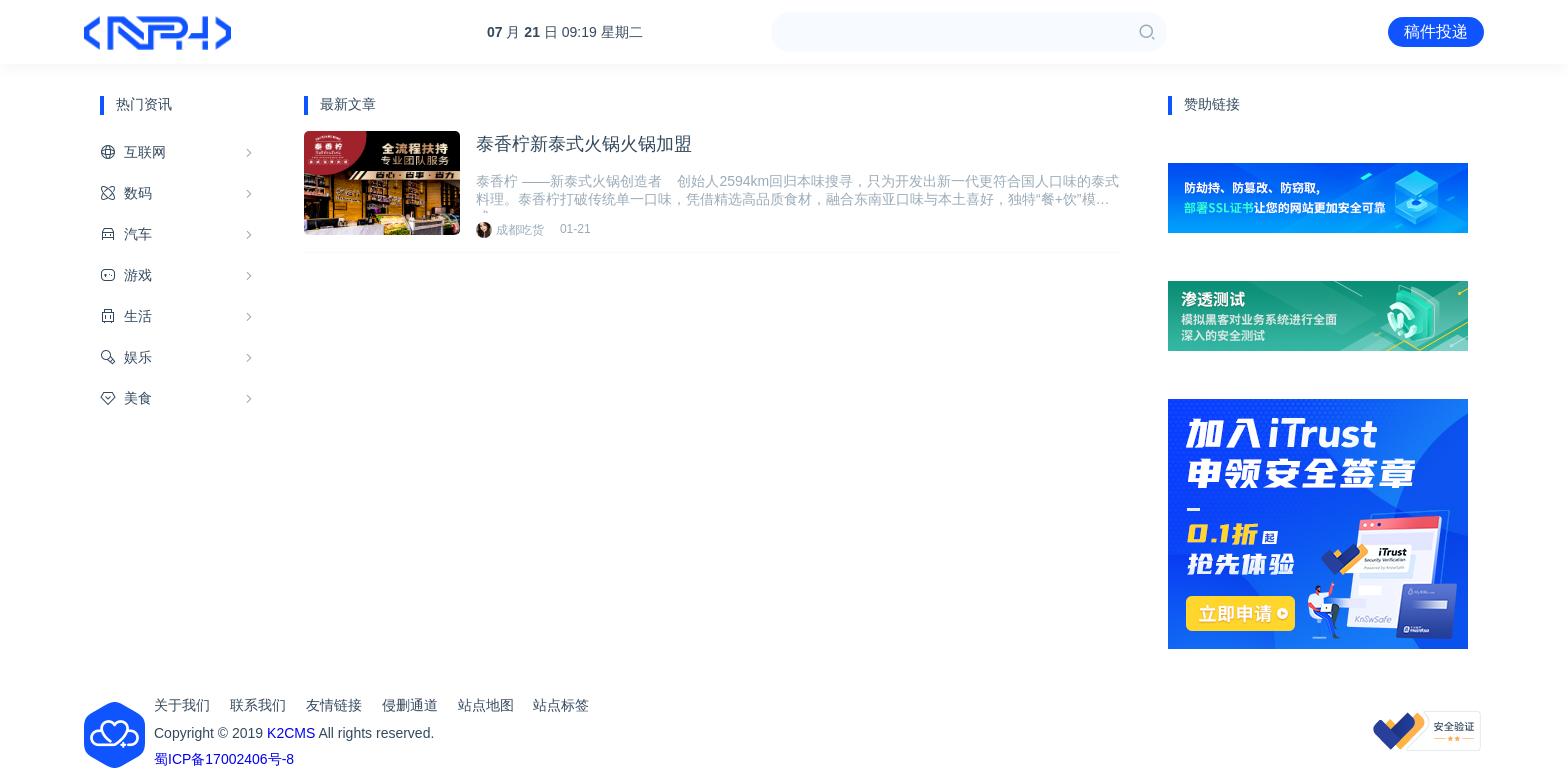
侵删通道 (410, 705)
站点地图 (486, 705)
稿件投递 (1436, 31)
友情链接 (334, 705)
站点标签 (561, 705)
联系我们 (258, 705)
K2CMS (291, 733)
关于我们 (182, 705)
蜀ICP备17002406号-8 (224, 759)
